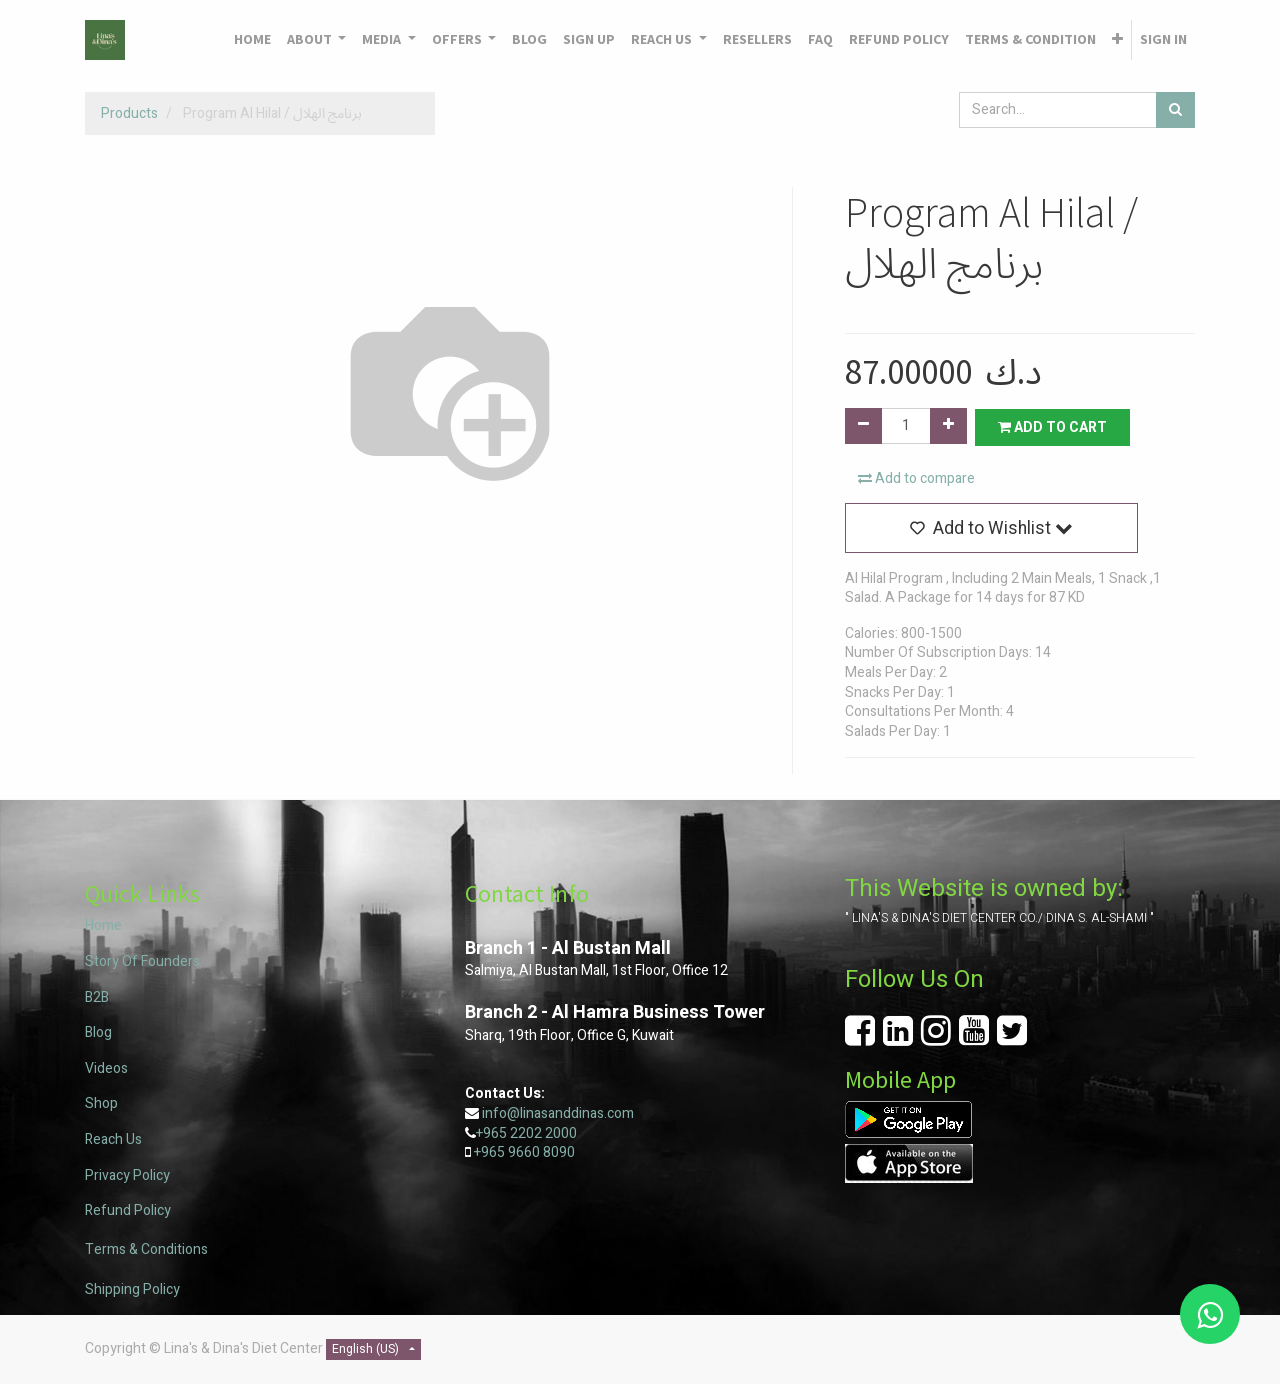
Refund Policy (128, 1210)
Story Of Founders (142, 961)
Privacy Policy (127, 1175)
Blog (98, 1032)
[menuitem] (252, 40)
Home (103, 926)
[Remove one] (863, 426)
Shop (101, 1104)
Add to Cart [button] (1054, 426)
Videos (106, 1068)
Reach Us (113, 1139)
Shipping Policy (132, 1289)
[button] (1117, 40)
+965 (489, 1152)
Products (129, 113)
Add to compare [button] (916, 478)
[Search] (1175, 110)
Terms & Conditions (146, 1250)
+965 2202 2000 (526, 1133)
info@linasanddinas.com (558, 1113)
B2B (97, 997)
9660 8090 (540, 1152)
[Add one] (948, 426)
